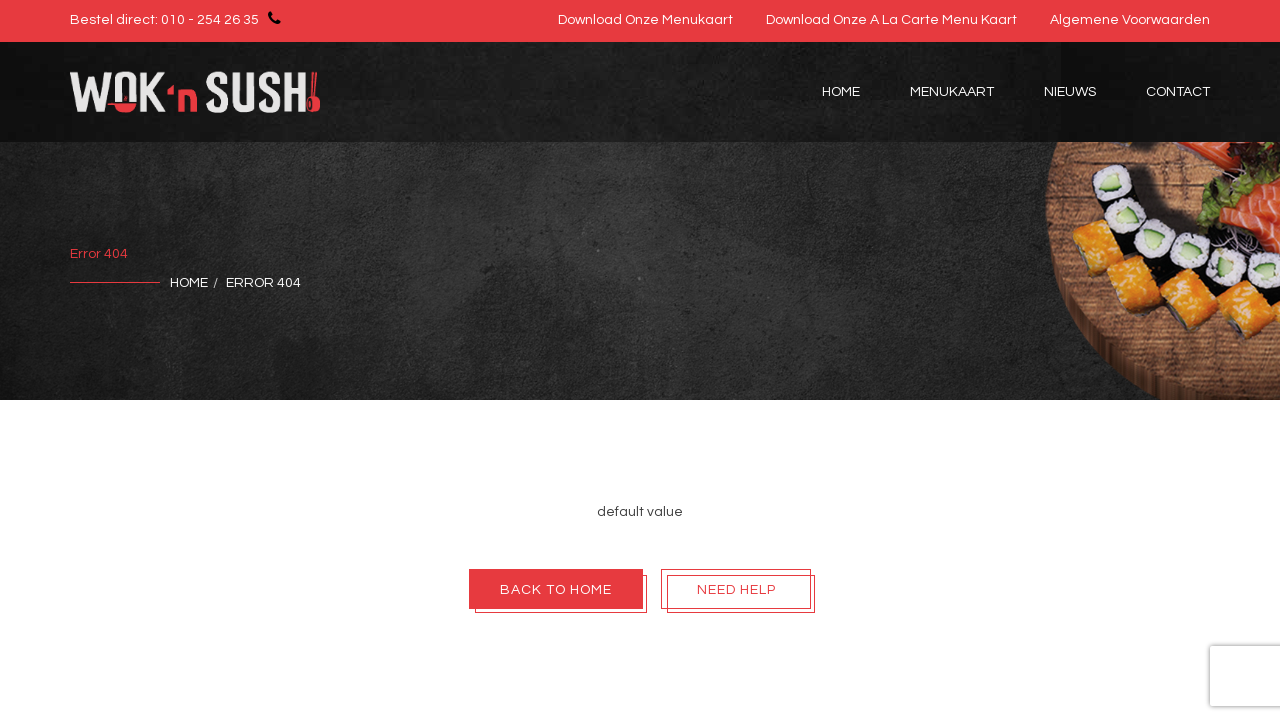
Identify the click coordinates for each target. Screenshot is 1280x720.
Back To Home (556, 590)
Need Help (736, 590)
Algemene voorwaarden (1130, 20)
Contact (1178, 92)
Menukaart (952, 92)
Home (841, 92)
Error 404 (263, 283)
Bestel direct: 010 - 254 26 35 (178, 18)
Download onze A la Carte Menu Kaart (891, 20)
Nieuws (1070, 92)
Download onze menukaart (645, 20)
